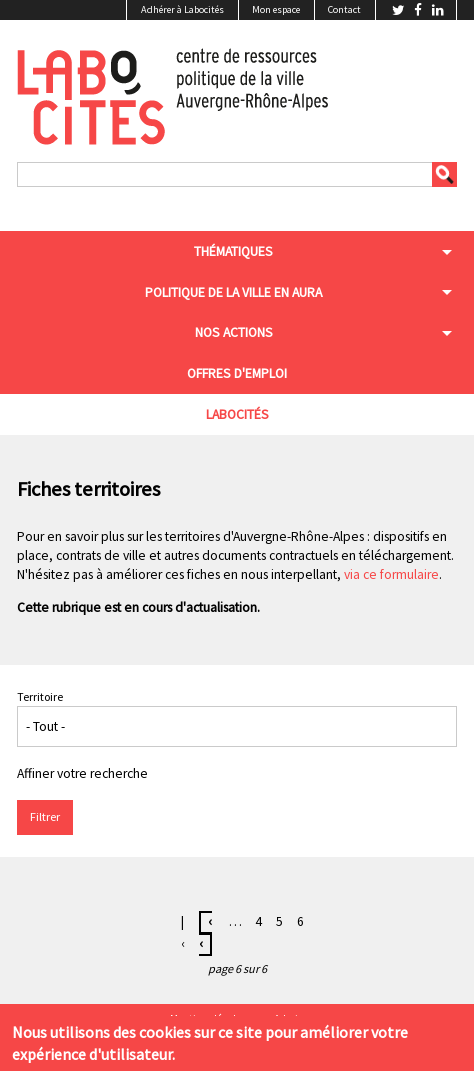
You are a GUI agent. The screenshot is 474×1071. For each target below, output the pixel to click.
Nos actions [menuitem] (234, 332)
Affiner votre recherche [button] (82, 773)
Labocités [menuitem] (237, 414)
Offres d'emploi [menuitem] (237, 373)
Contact (344, 9)
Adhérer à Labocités (182, 9)
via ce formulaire (391, 574)
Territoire (40, 696)
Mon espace (276, 9)
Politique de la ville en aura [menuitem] (233, 292)
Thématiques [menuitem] (233, 251)
